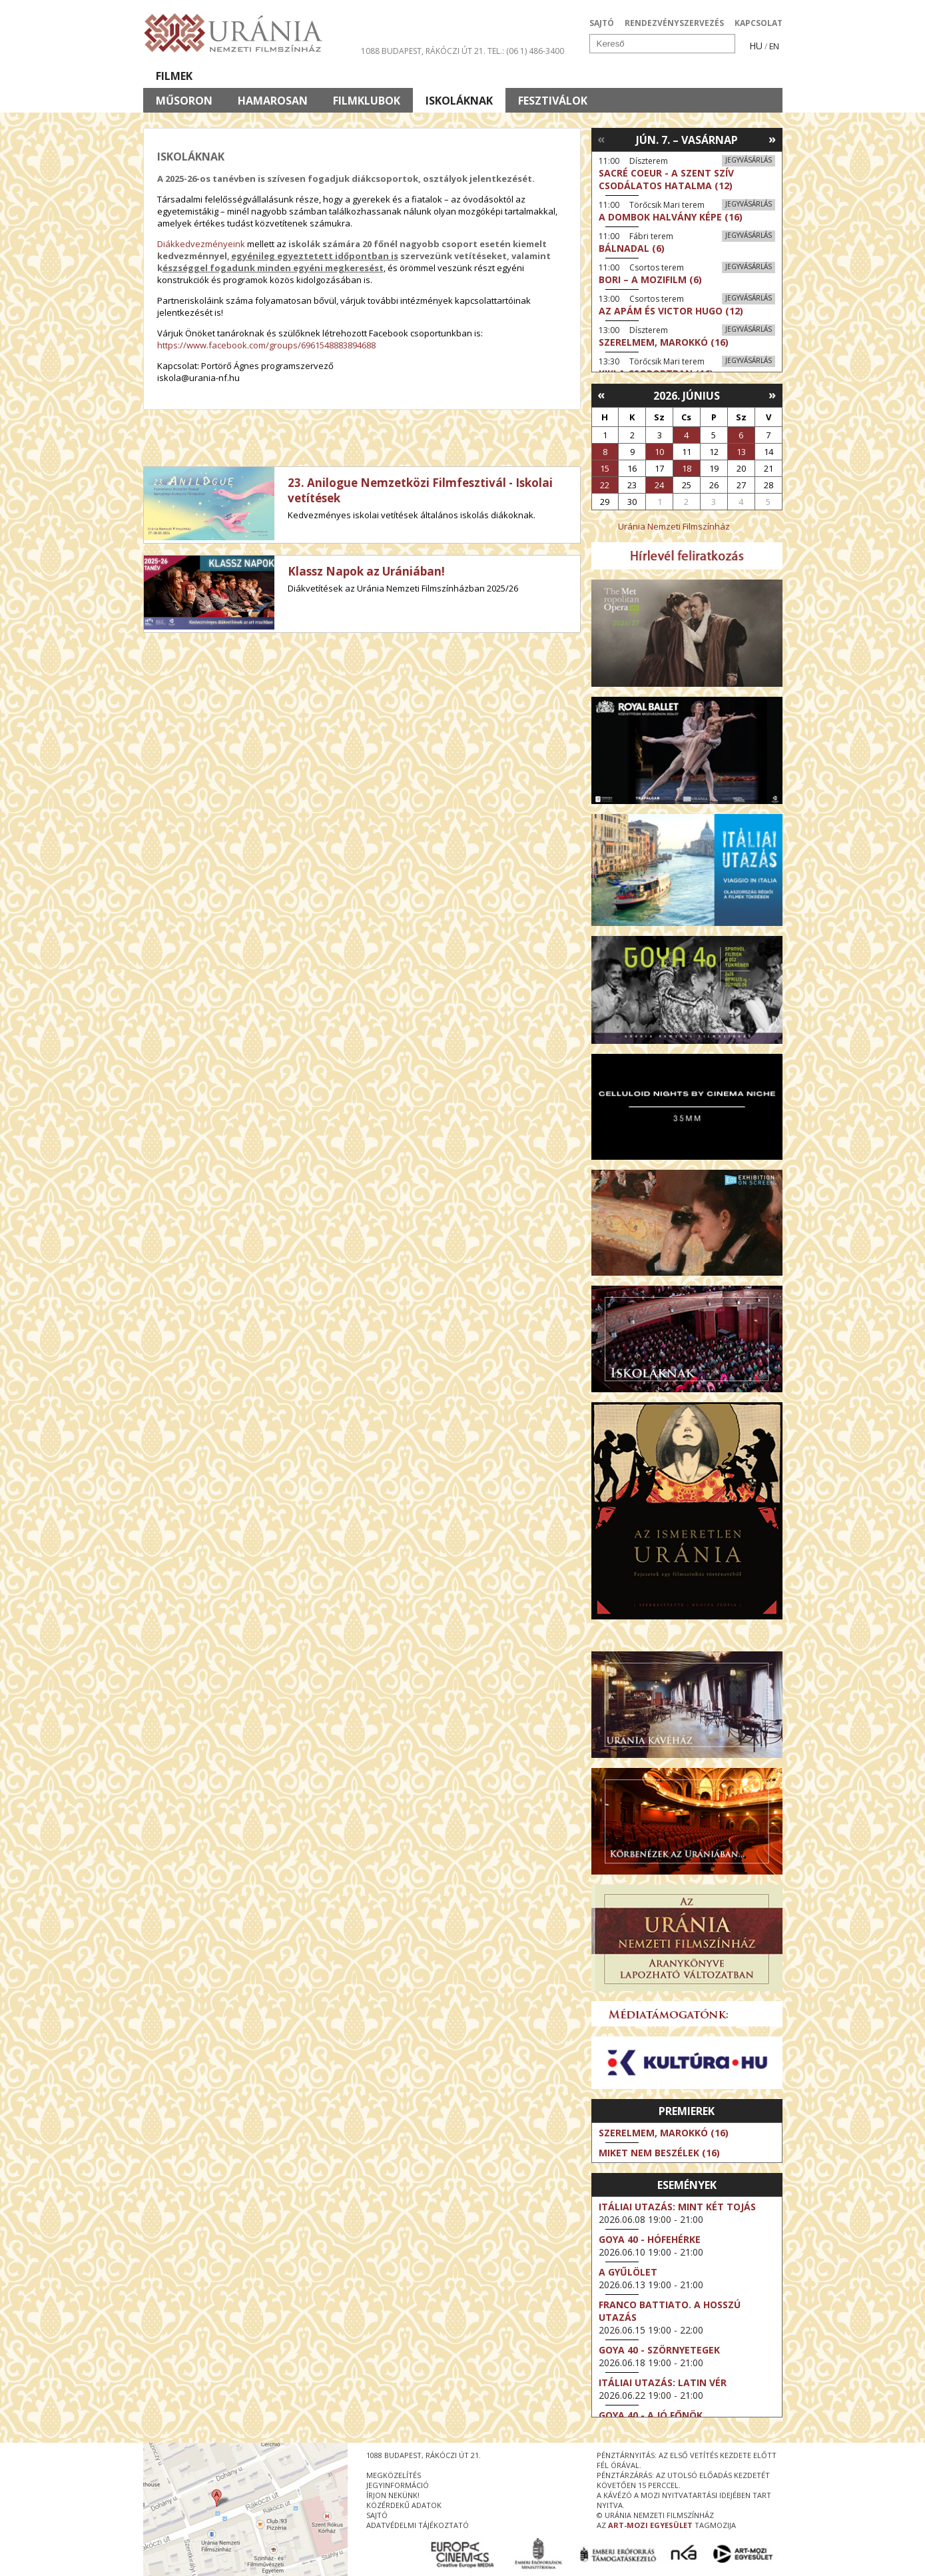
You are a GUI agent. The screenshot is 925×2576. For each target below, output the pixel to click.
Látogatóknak (487, 76)
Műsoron (184, 100)
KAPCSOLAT (758, 23)
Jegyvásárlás (748, 160)
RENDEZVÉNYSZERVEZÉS (674, 23)
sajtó (377, 2515)
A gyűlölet (628, 2272)
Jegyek (691, 76)
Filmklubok (366, 100)
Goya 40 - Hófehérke (650, 2239)
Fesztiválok (552, 100)
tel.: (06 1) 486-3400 (525, 51)
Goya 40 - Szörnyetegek (659, 2350)
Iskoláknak (459, 100)
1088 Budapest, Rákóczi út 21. (423, 51)
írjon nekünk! (393, 2495)
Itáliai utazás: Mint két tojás (677, 2206)
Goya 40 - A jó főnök (651, 2415)
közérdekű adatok (404, 2505)
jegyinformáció (397, 2485)
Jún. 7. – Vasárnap (687, 140)
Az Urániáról (377, 76)
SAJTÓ (601, 23)
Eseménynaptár (603, 76)
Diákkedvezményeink (201, 244)
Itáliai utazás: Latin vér (663, 2382)
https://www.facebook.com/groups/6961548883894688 (266, 345)
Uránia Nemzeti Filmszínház (674, 526)
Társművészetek (265, 76)
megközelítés (393, 2475)
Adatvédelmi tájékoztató (417, 2525)
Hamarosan (273, 100)
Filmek (174, 76)
